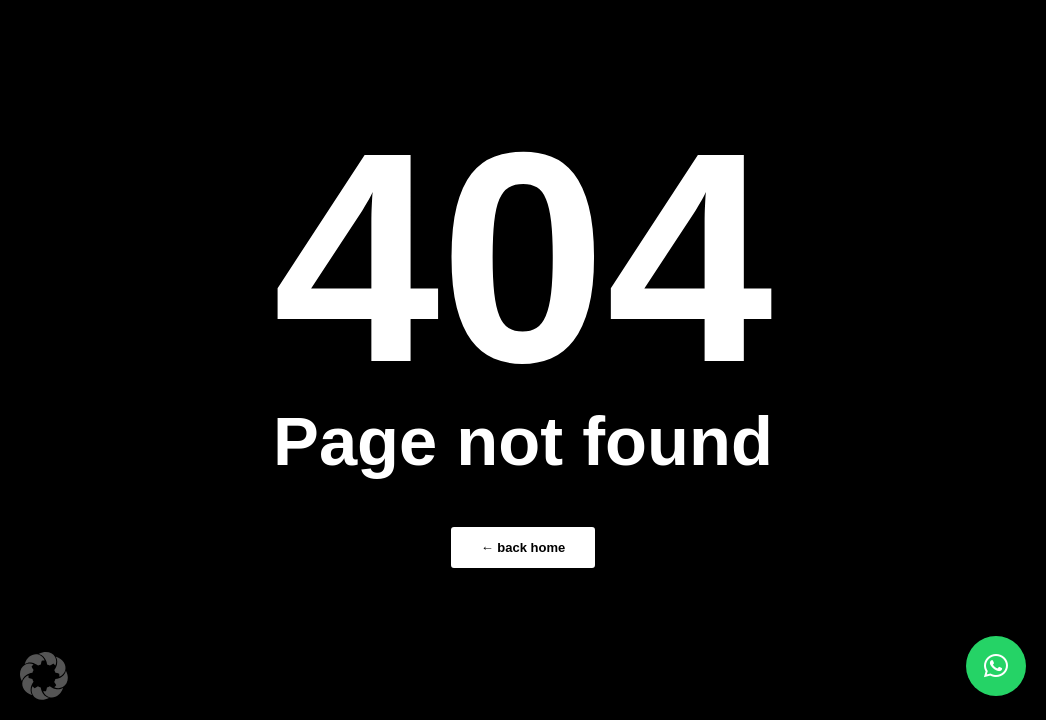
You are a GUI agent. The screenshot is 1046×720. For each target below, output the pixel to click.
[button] (44, 676)
